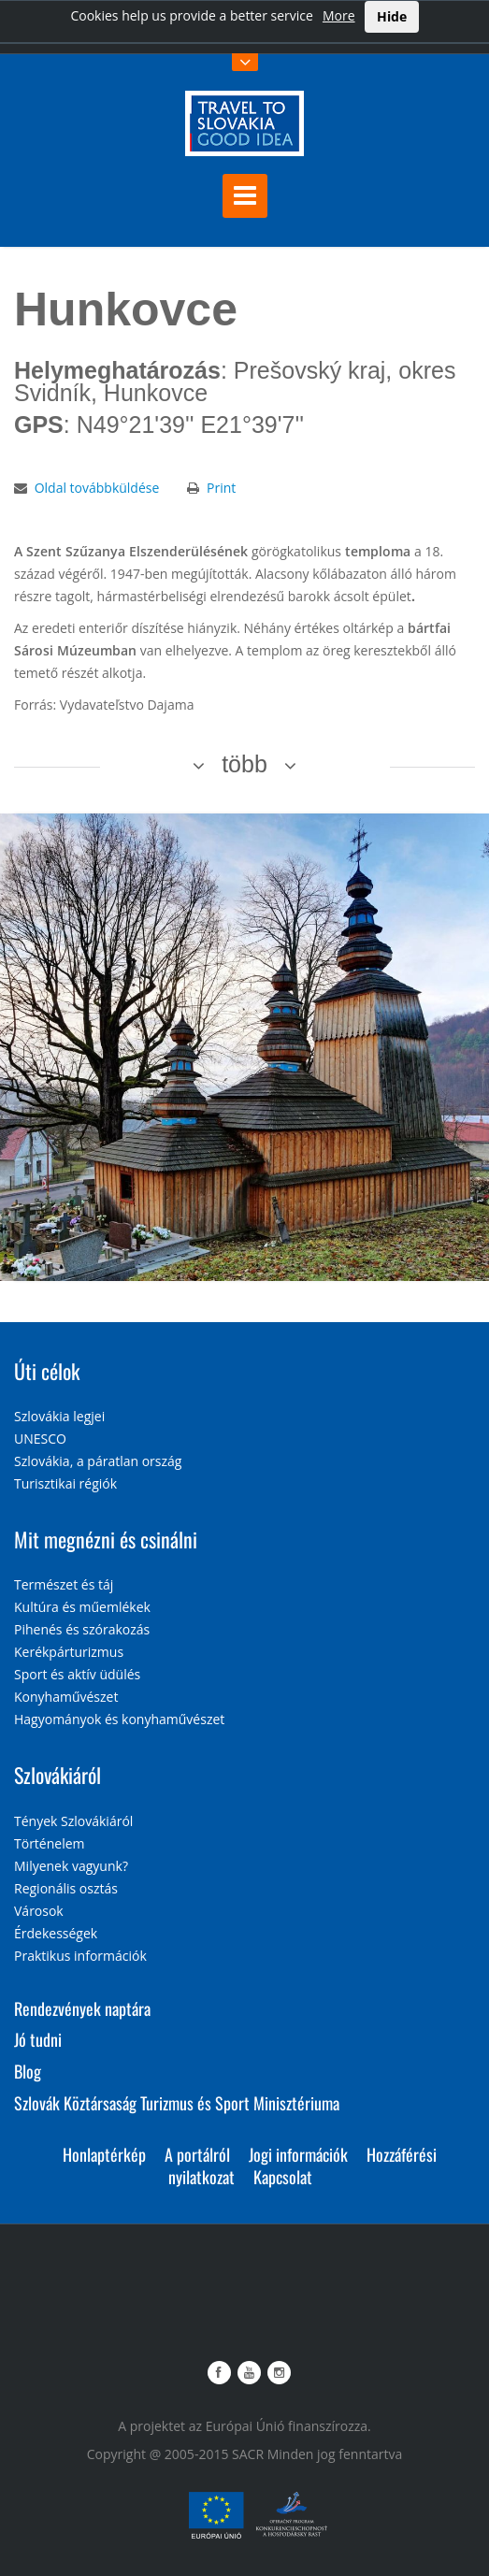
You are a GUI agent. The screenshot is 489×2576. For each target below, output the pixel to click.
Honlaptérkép (104, 2154)
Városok (39, 1911)
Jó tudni (38, 2039)
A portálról (197, 2154)
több (244, 764)
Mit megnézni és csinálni (105, 1539)
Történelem (49, 1843)
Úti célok (46, 1371)
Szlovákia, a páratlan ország (97, 1461)
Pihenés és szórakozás (82, 1629)
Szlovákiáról (57, 1775)
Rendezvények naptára (82, 2008)
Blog (27, 2071)
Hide (392, 16)
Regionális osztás (66, 1888)
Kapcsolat (282, 2177)
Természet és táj (63, 1584)
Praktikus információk (80, 1955)
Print (221, 487)
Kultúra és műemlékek (82, 1607)
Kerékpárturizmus (68, 1652)
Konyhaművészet (66, 1696)
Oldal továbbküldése (97, 487)
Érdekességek (55, 1933)
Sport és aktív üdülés (77, 1674)
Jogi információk (298, 2154)
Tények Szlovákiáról (73, 1821)
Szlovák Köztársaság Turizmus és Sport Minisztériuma (176, 2103)
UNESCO (40, 1438)
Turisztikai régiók (65, 1483)
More (339, 15)
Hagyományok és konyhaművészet (119, 1719)
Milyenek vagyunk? (71, 1866)
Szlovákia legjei (59, 1416)
